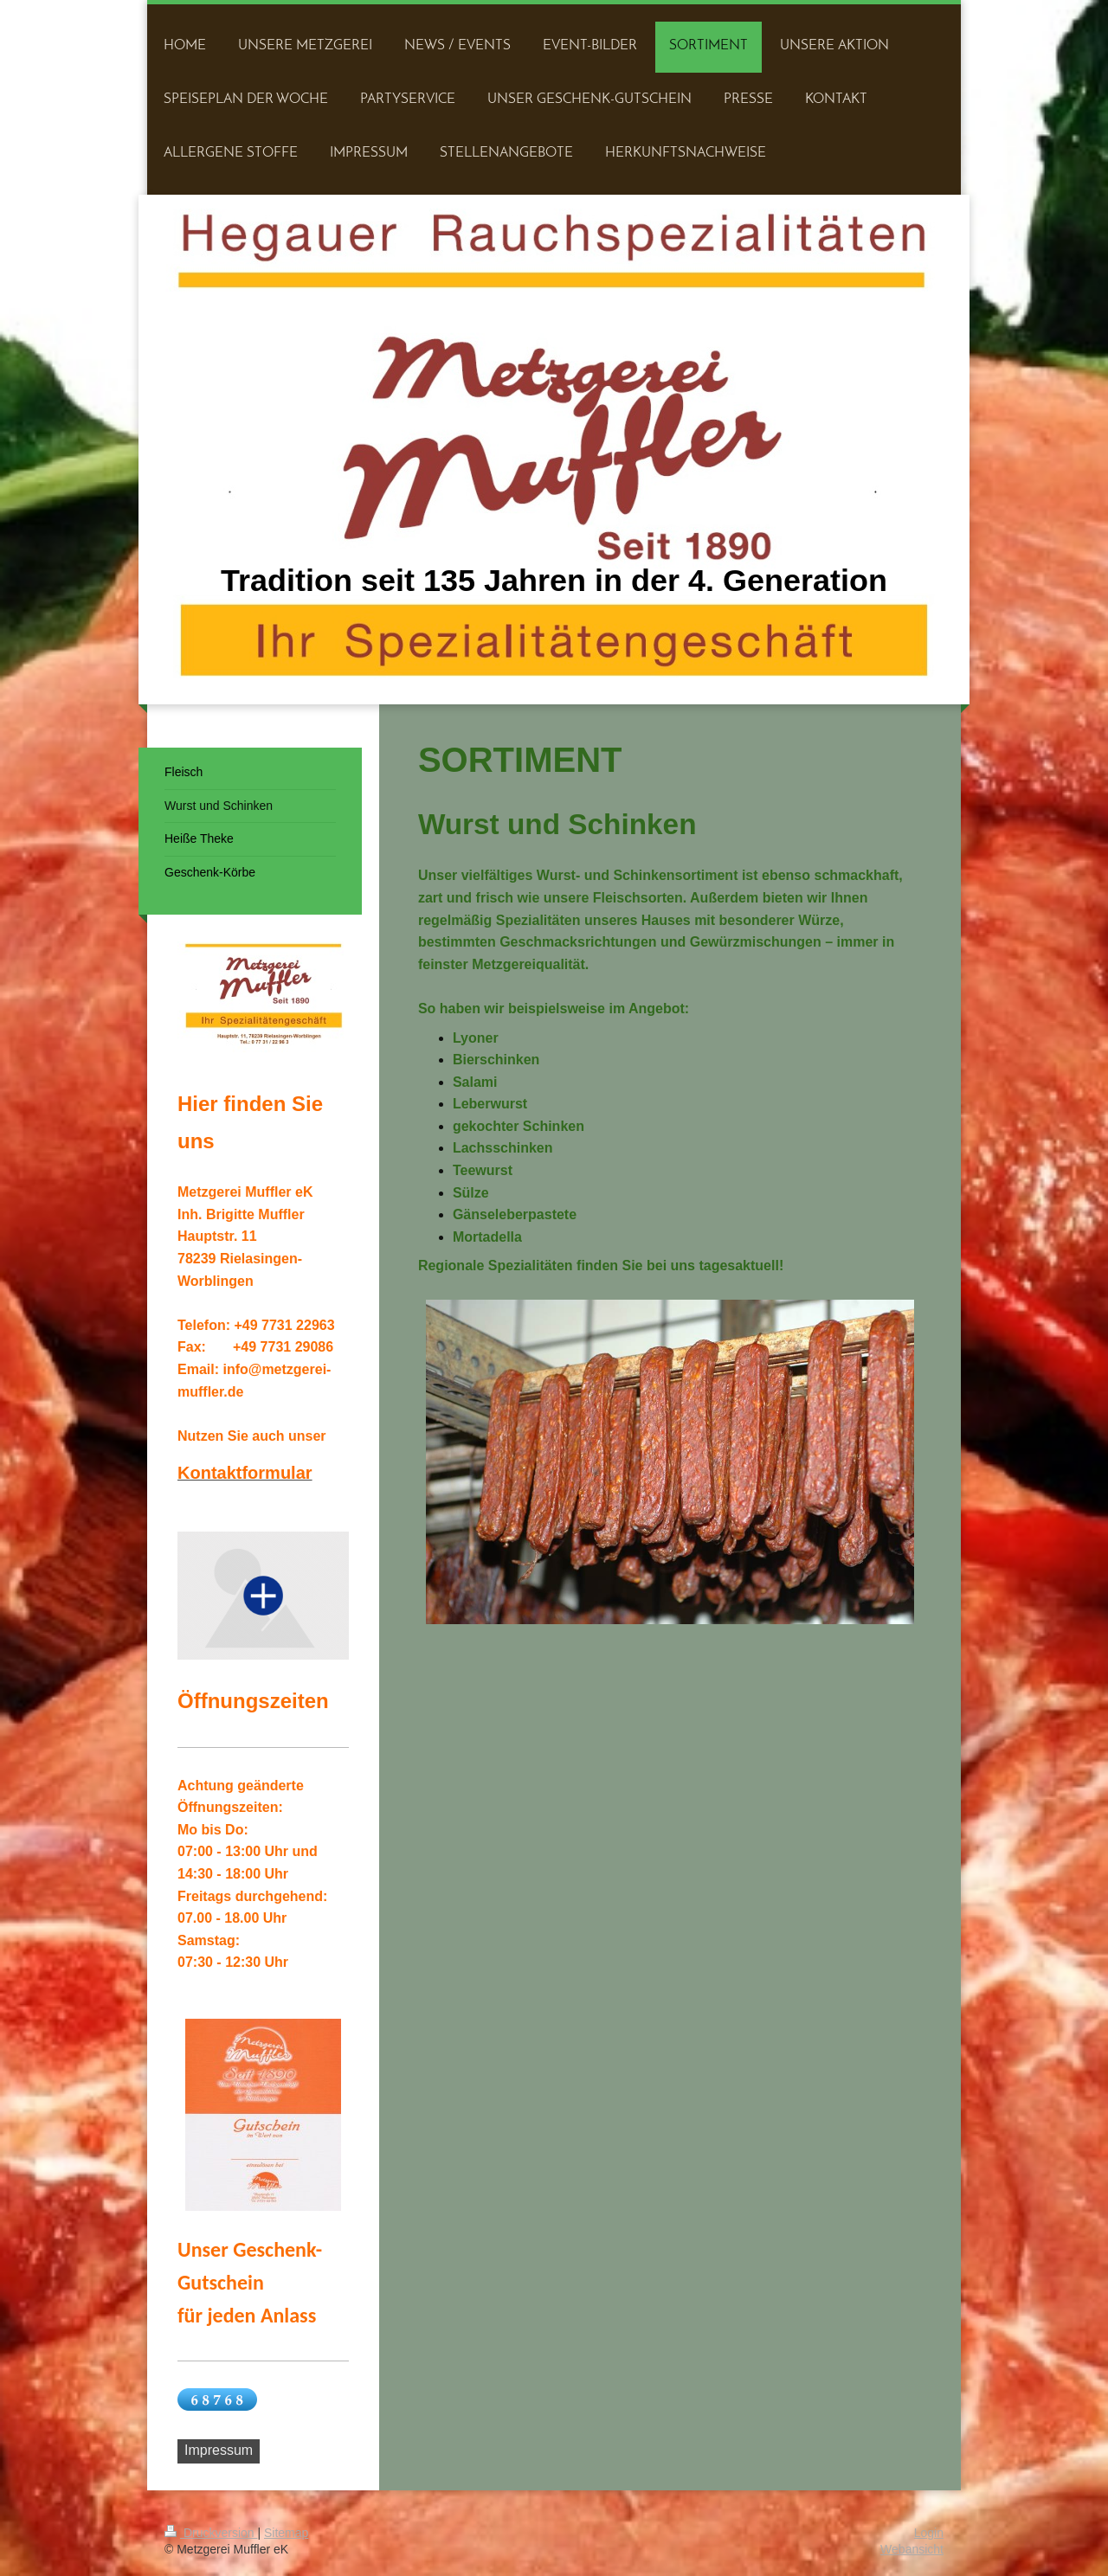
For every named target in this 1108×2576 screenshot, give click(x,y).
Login (929, 2533)
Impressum (218, 2450)
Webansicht (912, 2549)
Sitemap (286, 2533)
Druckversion (210, 2533)
